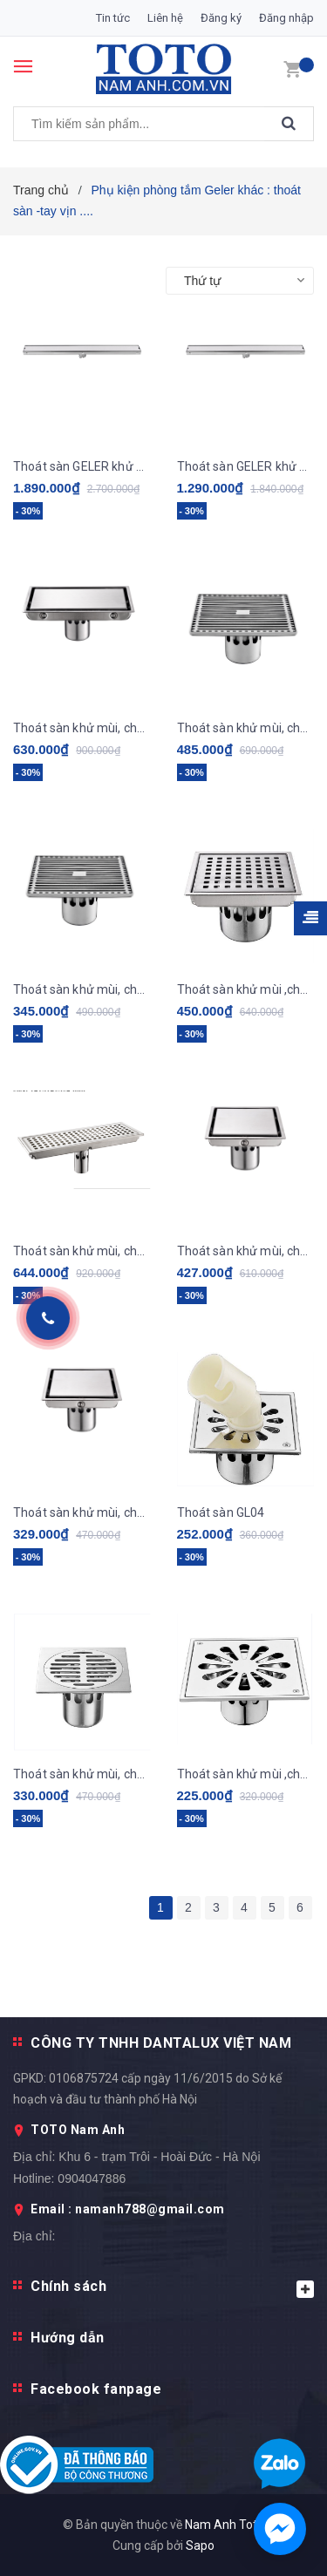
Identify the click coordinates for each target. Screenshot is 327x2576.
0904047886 (92, 2178)
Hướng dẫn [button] (68, 2337)
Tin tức (113, 17)
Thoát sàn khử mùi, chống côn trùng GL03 (82, 1774)
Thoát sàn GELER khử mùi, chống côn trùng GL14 (82, 466)
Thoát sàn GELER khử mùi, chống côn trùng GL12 (246, 466)
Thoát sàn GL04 (221, 1512)
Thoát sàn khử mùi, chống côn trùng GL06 (246, 1251)
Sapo (200, 2545)
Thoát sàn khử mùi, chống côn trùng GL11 (82, 728)
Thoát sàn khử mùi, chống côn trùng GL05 (82, 1512)
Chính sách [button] (172, 2288)
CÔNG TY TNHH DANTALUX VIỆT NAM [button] (161, 2043)
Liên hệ (165, 17)
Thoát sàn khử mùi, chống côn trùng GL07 (82, 1251)
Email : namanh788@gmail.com (128, 2209)
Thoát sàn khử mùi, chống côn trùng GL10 (246, 728)
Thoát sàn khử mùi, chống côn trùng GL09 (82, 989)
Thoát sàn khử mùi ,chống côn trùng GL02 (246, 1774)
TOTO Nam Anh (78, 2130)
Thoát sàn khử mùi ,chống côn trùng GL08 (246, 989)
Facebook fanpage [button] (96, 2389)
